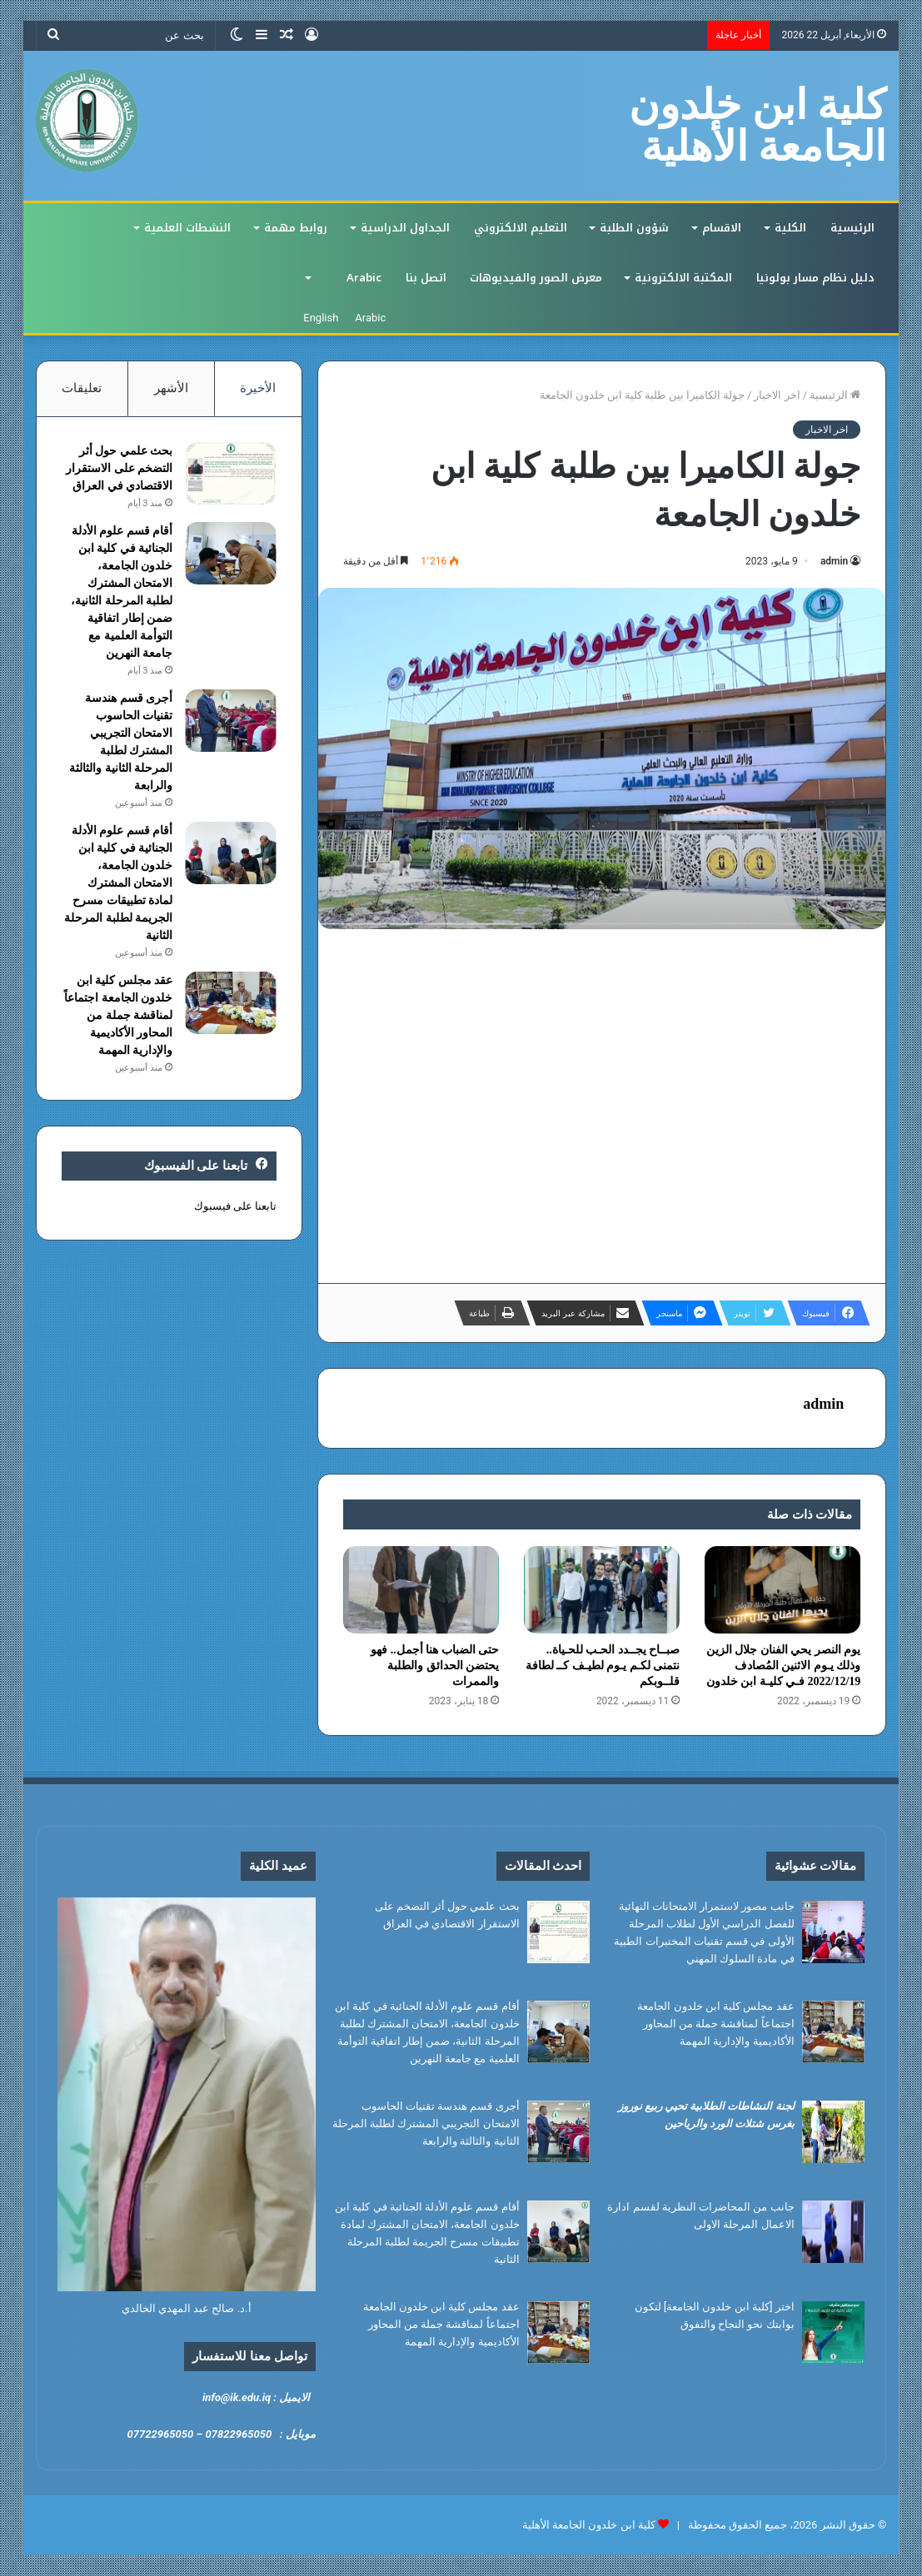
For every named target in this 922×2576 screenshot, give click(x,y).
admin (834, 561)
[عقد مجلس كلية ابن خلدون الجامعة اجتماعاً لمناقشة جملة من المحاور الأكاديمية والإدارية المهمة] (231, 1003)
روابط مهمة (295, 227)
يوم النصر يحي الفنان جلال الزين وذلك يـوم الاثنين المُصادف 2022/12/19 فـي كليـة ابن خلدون (783, 1666)
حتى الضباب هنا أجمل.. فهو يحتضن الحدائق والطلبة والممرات (435, 1666)
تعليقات (82, 387)
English (320, 317)
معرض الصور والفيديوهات (536, 277)
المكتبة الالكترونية (683, 277)
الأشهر (171, 387)
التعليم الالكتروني (520, 227)
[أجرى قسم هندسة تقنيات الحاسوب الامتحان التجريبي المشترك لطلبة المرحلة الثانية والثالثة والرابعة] (231, 720)
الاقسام (721, 227)
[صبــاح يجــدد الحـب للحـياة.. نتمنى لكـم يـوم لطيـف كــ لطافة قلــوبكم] (602, 1590)
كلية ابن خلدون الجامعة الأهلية (588, 2525)
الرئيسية (852, 227)
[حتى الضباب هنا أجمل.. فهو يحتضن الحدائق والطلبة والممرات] (421, 1590)
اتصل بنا (426, 277)
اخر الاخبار (777, 395)
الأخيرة (258, 387)
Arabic (363, 277)
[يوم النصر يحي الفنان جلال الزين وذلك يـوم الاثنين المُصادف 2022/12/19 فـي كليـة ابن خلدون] (782, 1590)
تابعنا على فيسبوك (235, 1206)
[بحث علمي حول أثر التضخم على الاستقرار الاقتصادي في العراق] (231, 473)
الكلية (790, 227)
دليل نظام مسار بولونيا (815, 277)
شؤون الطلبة (634, 227)
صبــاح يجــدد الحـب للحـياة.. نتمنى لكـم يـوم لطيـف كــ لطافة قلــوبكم (603, 1666)
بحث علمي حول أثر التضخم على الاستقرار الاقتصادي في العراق (119, 468)
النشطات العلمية (187, 227)
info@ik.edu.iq (236, 2397)
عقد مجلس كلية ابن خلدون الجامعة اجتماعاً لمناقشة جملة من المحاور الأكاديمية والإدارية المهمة (118, 1015)
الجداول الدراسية (405, 227)
